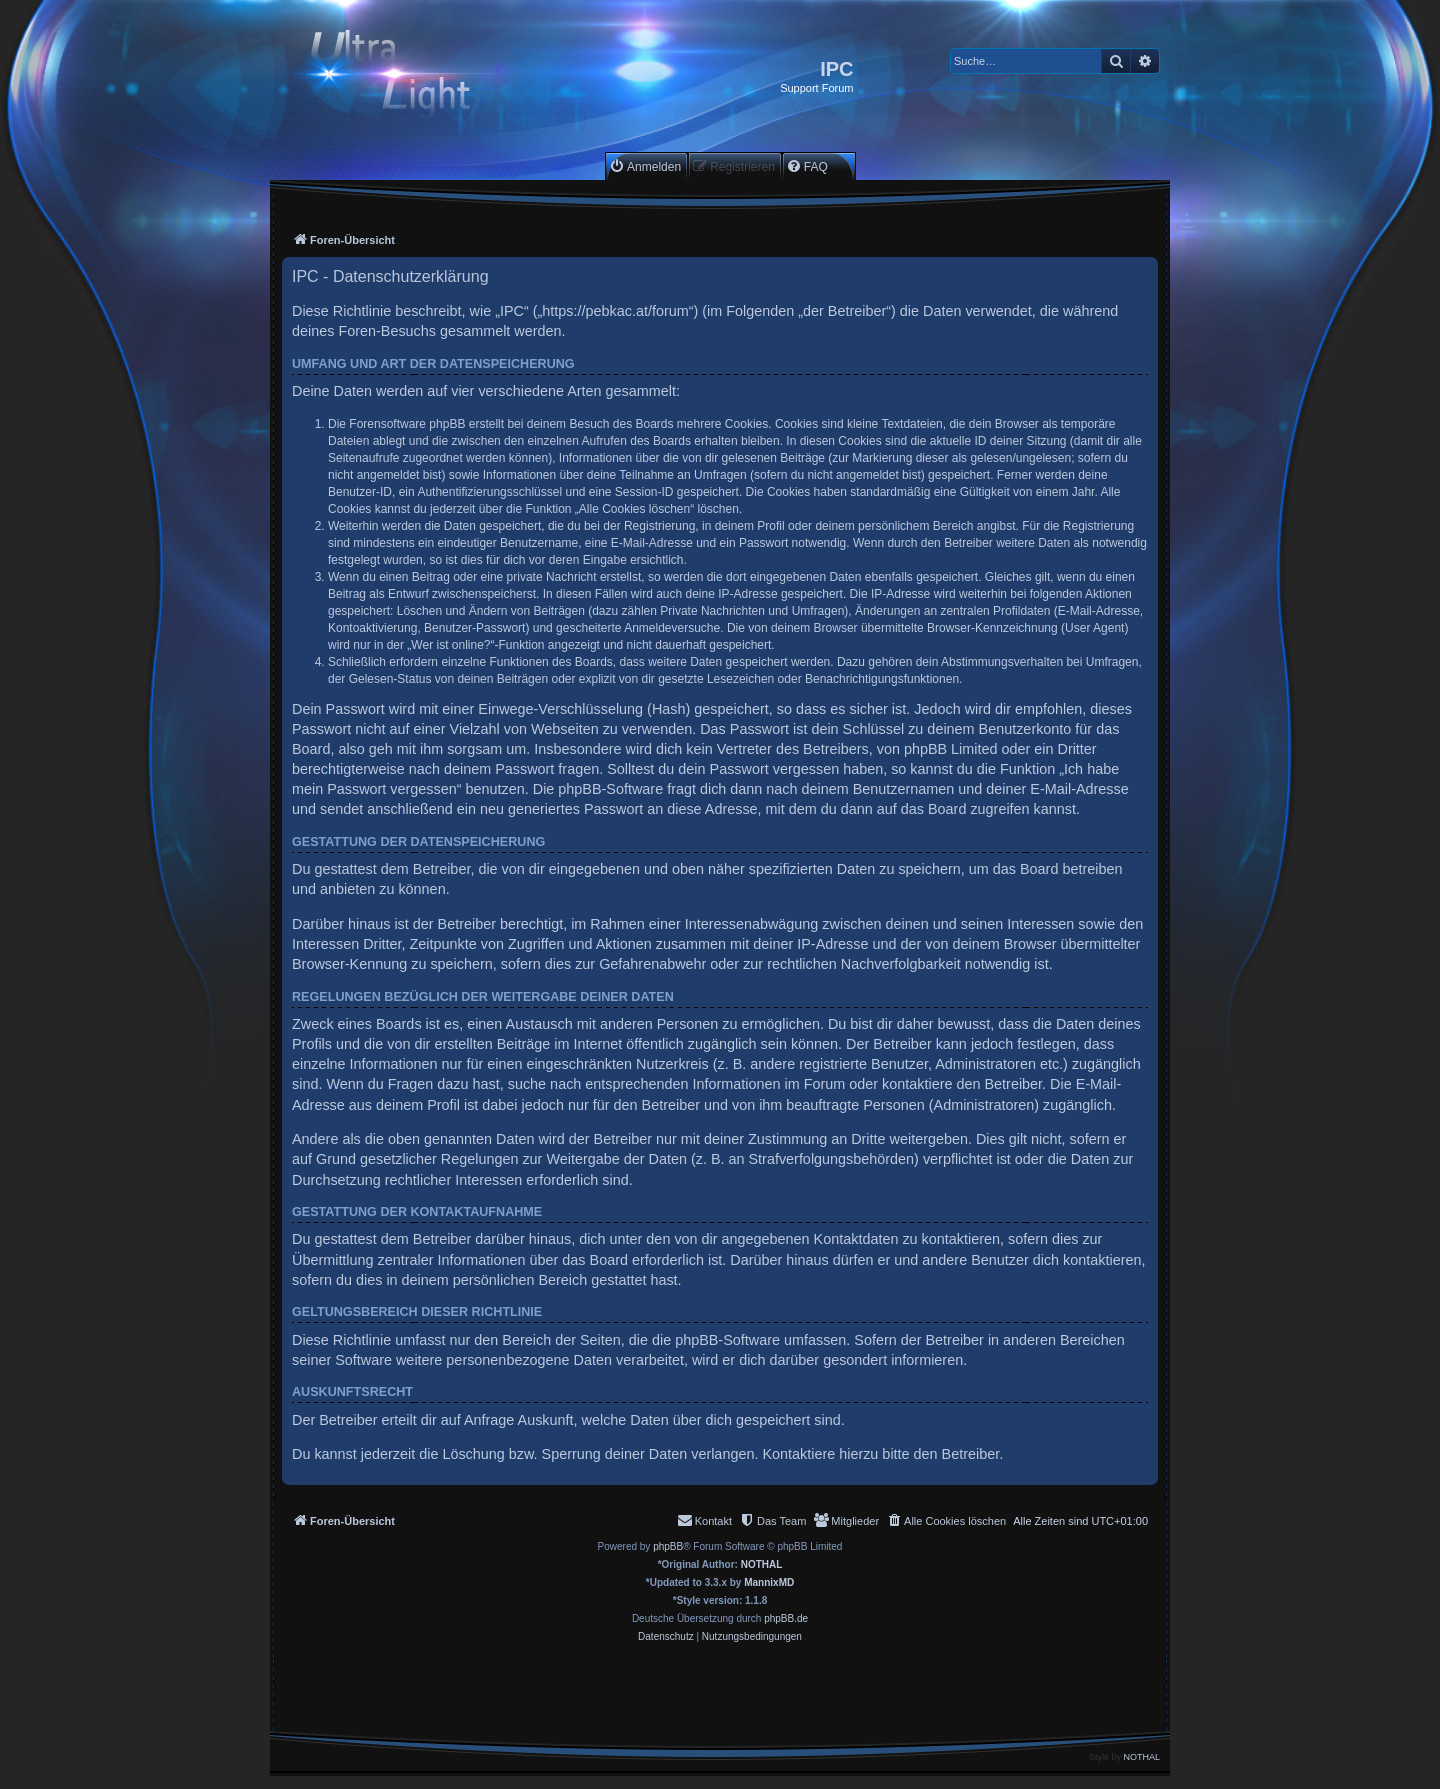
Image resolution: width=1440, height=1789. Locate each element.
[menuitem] (645, 166)
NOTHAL (762, 1564)
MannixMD (769, 1582)
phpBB (668, 1546)
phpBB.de (786, 1618)
